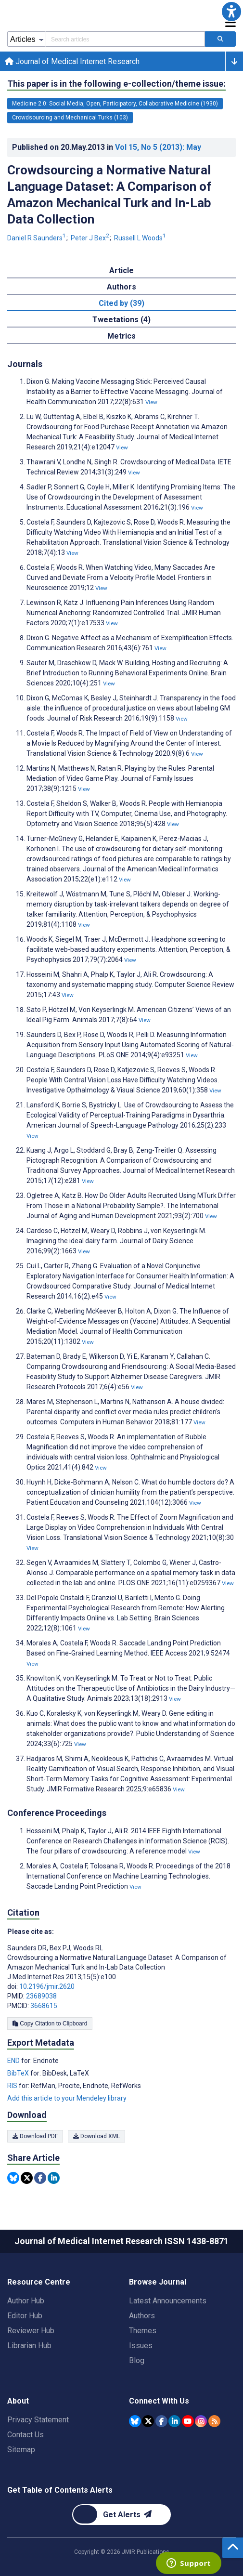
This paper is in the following (116, 84)
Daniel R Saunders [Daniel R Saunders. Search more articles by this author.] (37, 238)
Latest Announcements (167, 2300)
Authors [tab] (121, 286)
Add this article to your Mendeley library (67, 2098)
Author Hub (25, 2300)
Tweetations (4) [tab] (121, 319)
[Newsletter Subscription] (121, 2514)
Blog (136, 2360)
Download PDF (35, 2136)
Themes (142, 2330)
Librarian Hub (29, 2345)
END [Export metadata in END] (14, 2060)
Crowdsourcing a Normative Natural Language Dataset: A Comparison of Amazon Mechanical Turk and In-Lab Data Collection (109, 194)
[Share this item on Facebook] (40, 2178)
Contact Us (25, 2434)
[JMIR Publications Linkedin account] (174, 2421)
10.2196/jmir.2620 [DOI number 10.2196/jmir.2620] (47, 1986)
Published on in (106, 147)
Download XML (96, 2136)
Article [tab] (121, 270)
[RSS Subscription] (214, 2421)
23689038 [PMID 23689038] (41, 1996)
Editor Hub (24, 2315)
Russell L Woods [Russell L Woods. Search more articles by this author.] (140, 238)
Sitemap (21, 2449)
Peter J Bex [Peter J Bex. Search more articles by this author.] (91, 238)
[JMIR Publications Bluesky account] (135, 2421)
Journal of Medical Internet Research (72, 61)
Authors (142, 2315)
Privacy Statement (38, 2419)
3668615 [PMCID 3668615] (43, 2006)
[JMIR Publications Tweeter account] (148, 2421)
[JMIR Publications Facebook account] (161, 2421)
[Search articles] (220, 39)
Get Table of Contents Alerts (60, 2490)
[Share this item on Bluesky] (13, 2178)
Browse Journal (157, 2282)
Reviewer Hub (30, 2330)
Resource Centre (38, 2282)
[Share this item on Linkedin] (54, 2178)
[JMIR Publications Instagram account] (201, 2421)
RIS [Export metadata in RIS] (13, 2086)
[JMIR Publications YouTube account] (188, 2421)
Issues (141, 2345)
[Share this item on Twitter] (27, 2178)
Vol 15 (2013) (158, 147)
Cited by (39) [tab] (121, 303)
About (18, 2400)
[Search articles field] (125, 39)
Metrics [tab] (121, 336)
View (151, 402)
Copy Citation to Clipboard (50, 2023)
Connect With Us (159, 2400)
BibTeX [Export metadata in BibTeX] (18, 2073)
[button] (231, 11)
